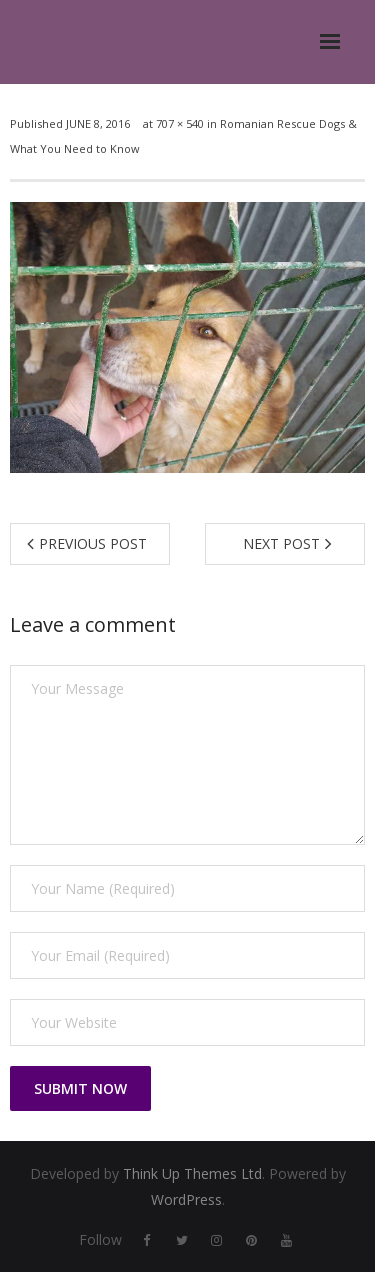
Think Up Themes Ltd (192, 1173)
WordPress (186, 1199)
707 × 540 (180, 123)
